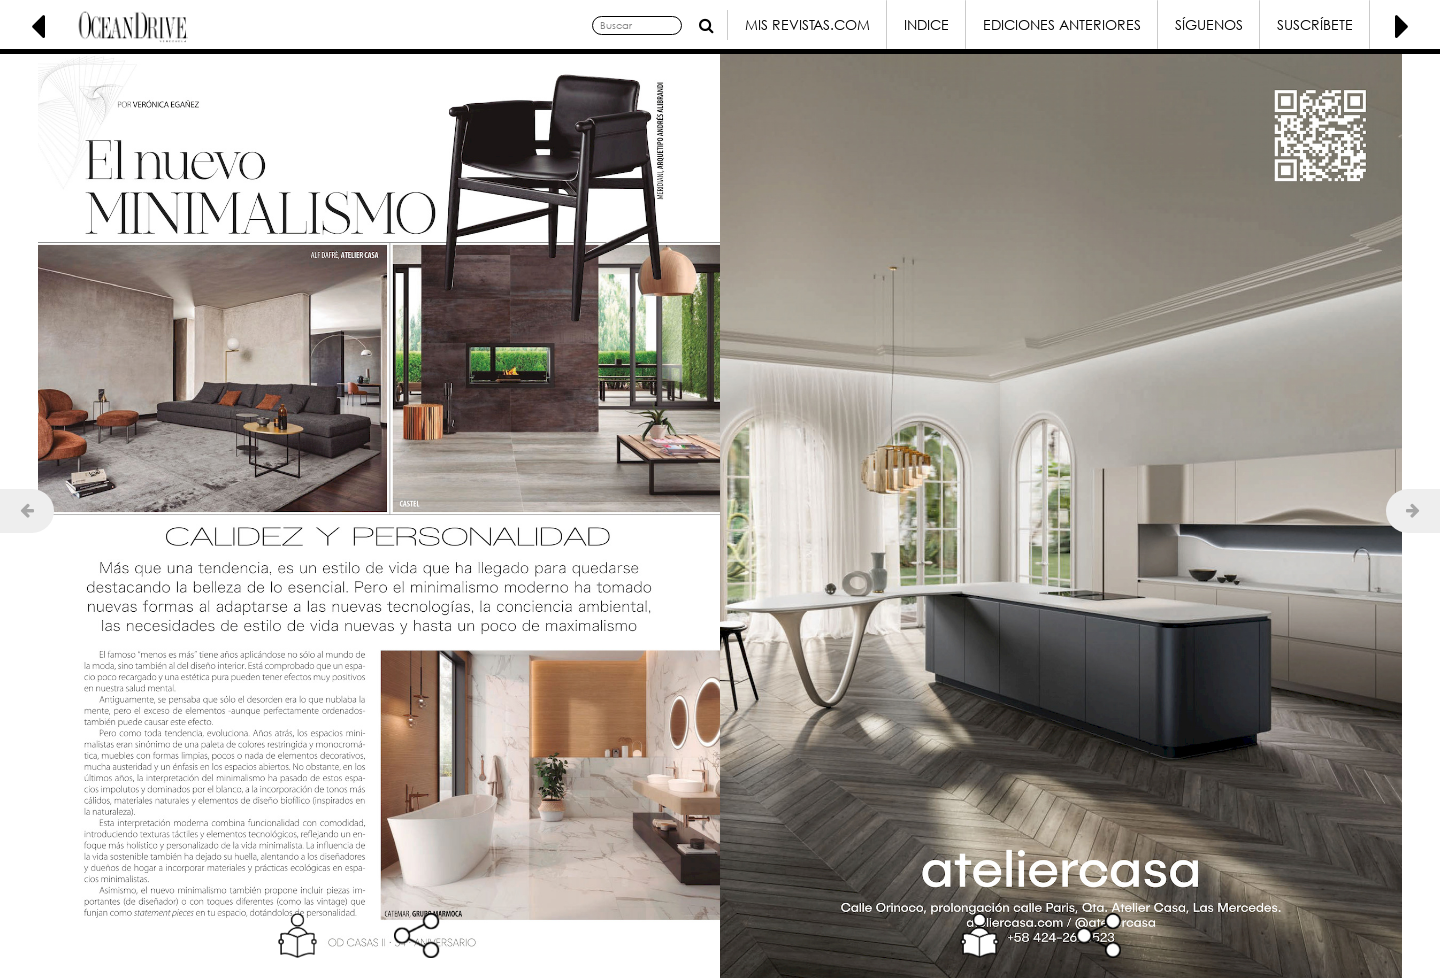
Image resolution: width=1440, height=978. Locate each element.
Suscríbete (1315, 24)
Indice (926, 24)
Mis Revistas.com (807, 24)
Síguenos (1209, 24)
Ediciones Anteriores (1062, 24)
